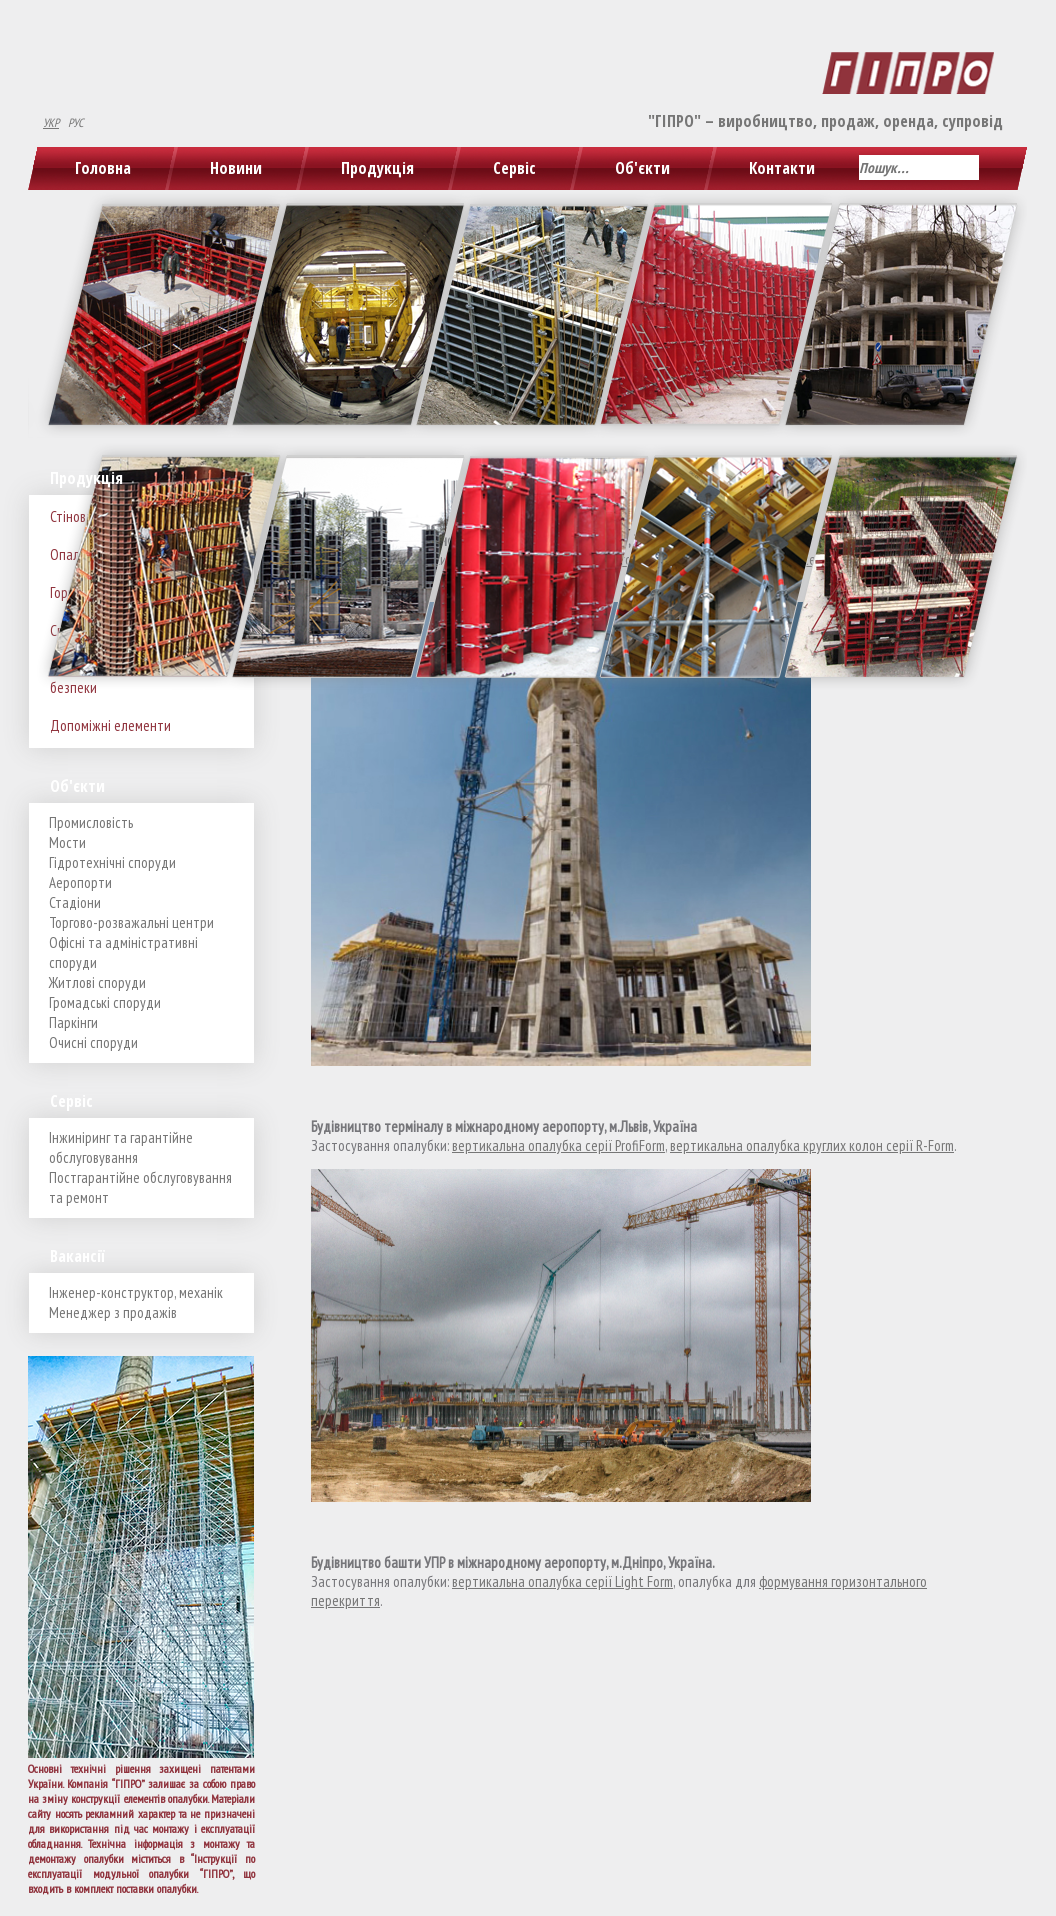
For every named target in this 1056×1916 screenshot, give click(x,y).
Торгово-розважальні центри (131, 922)
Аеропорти (80, 882)
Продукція (377, 168)
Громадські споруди (105, 1002)
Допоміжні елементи (110, 725)
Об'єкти (642, 168)
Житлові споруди (97, 982)
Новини (236, 168)
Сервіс (514, 168)
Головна (103, 168)
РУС (75, 122)
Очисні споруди (93, 1042)
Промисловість (91, 822)
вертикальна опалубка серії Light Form (562, 1581)
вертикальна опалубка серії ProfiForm (558, 1145)
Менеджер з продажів (113, 1312)
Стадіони (75, 902)
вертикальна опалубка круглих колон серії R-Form (812, 1145)
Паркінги (73, 1022)
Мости (67, 842)
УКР (51, 122)
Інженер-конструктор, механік (136, 1292)
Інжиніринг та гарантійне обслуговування (121, 1147)
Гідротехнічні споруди (112, 862)
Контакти (782, 168)
